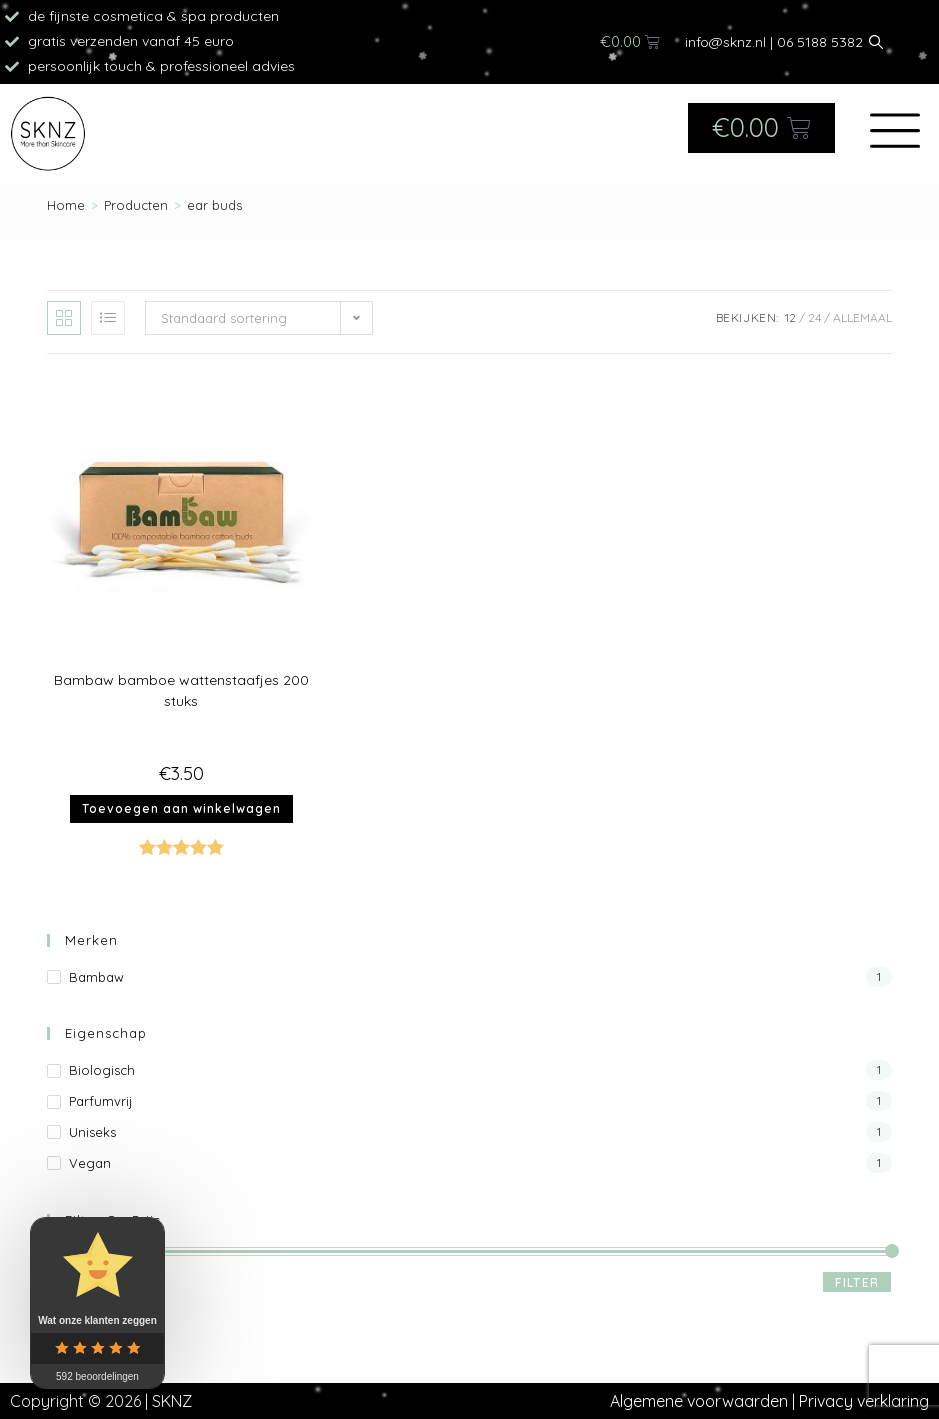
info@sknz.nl (725, 42)
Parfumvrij (100, 1101)
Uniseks (92, 1132)
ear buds (214, 205)
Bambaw (96, 977)
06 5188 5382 (820, 42)
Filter (857, 1282)
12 (790, 317)
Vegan (90, 1163)
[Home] (66, 205)
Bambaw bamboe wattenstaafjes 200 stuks (181, 690)
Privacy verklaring (864, 1401)
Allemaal (862, 317)
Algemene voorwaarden (699, 1401)
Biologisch (102, 1070)
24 (814, 317)
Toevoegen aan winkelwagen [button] (181, 808)
